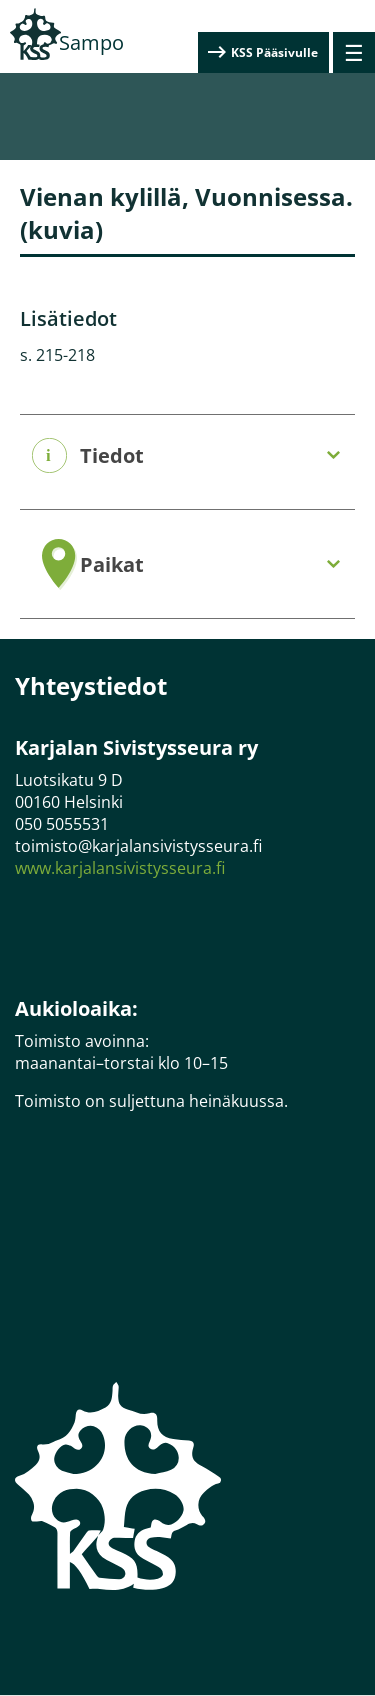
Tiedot (112, 456)
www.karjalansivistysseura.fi (120, 868)
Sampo (91, 42)
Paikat (112, 565)
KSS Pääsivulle (274, 52)
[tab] (187, 456)
